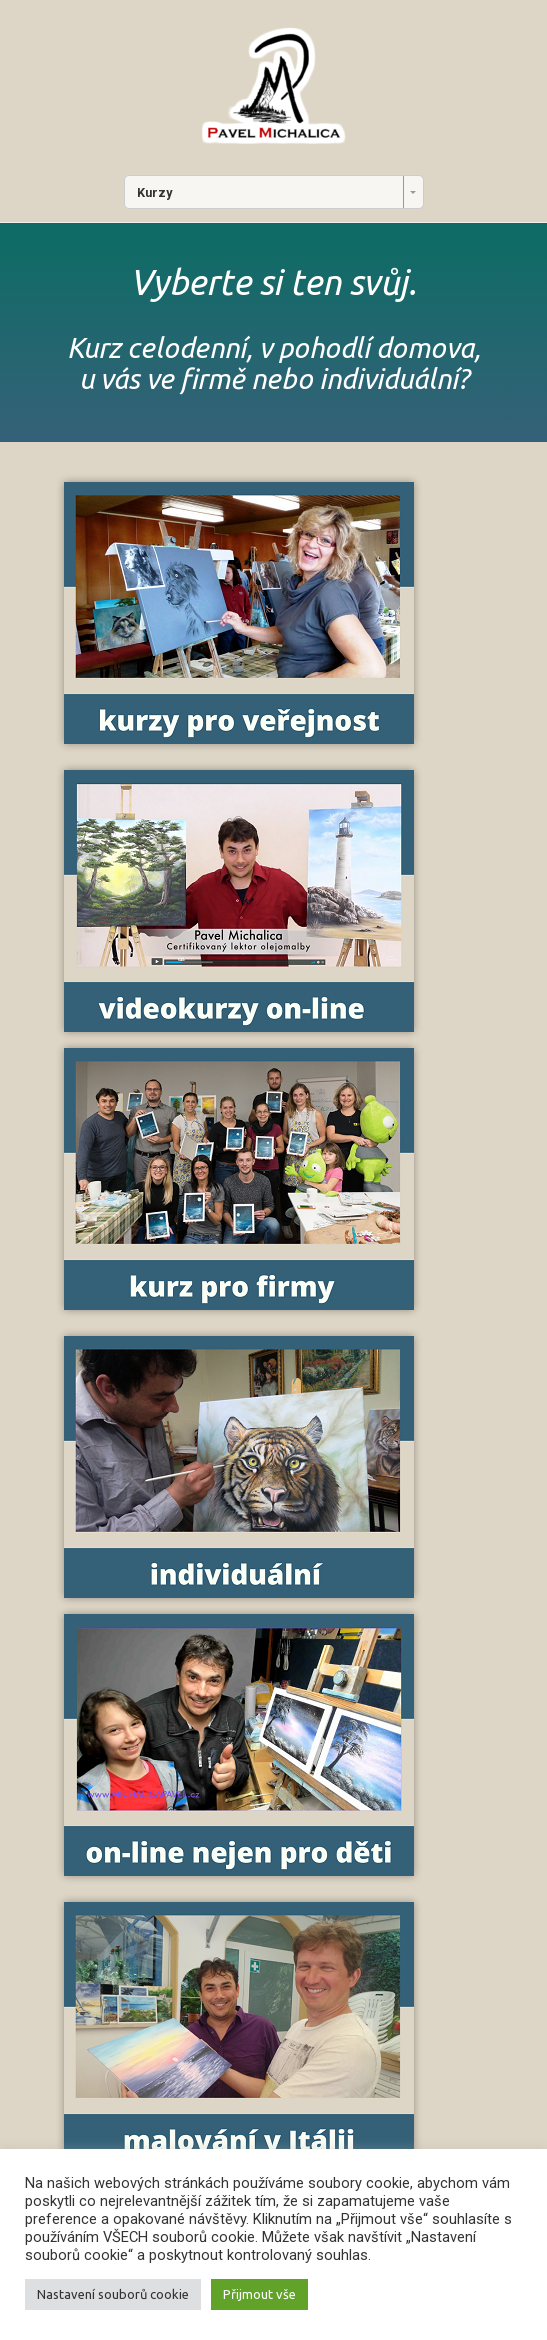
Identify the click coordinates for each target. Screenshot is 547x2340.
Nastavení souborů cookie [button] (113, 2294)
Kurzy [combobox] (154, 192)
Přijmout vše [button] (259, 2294)
